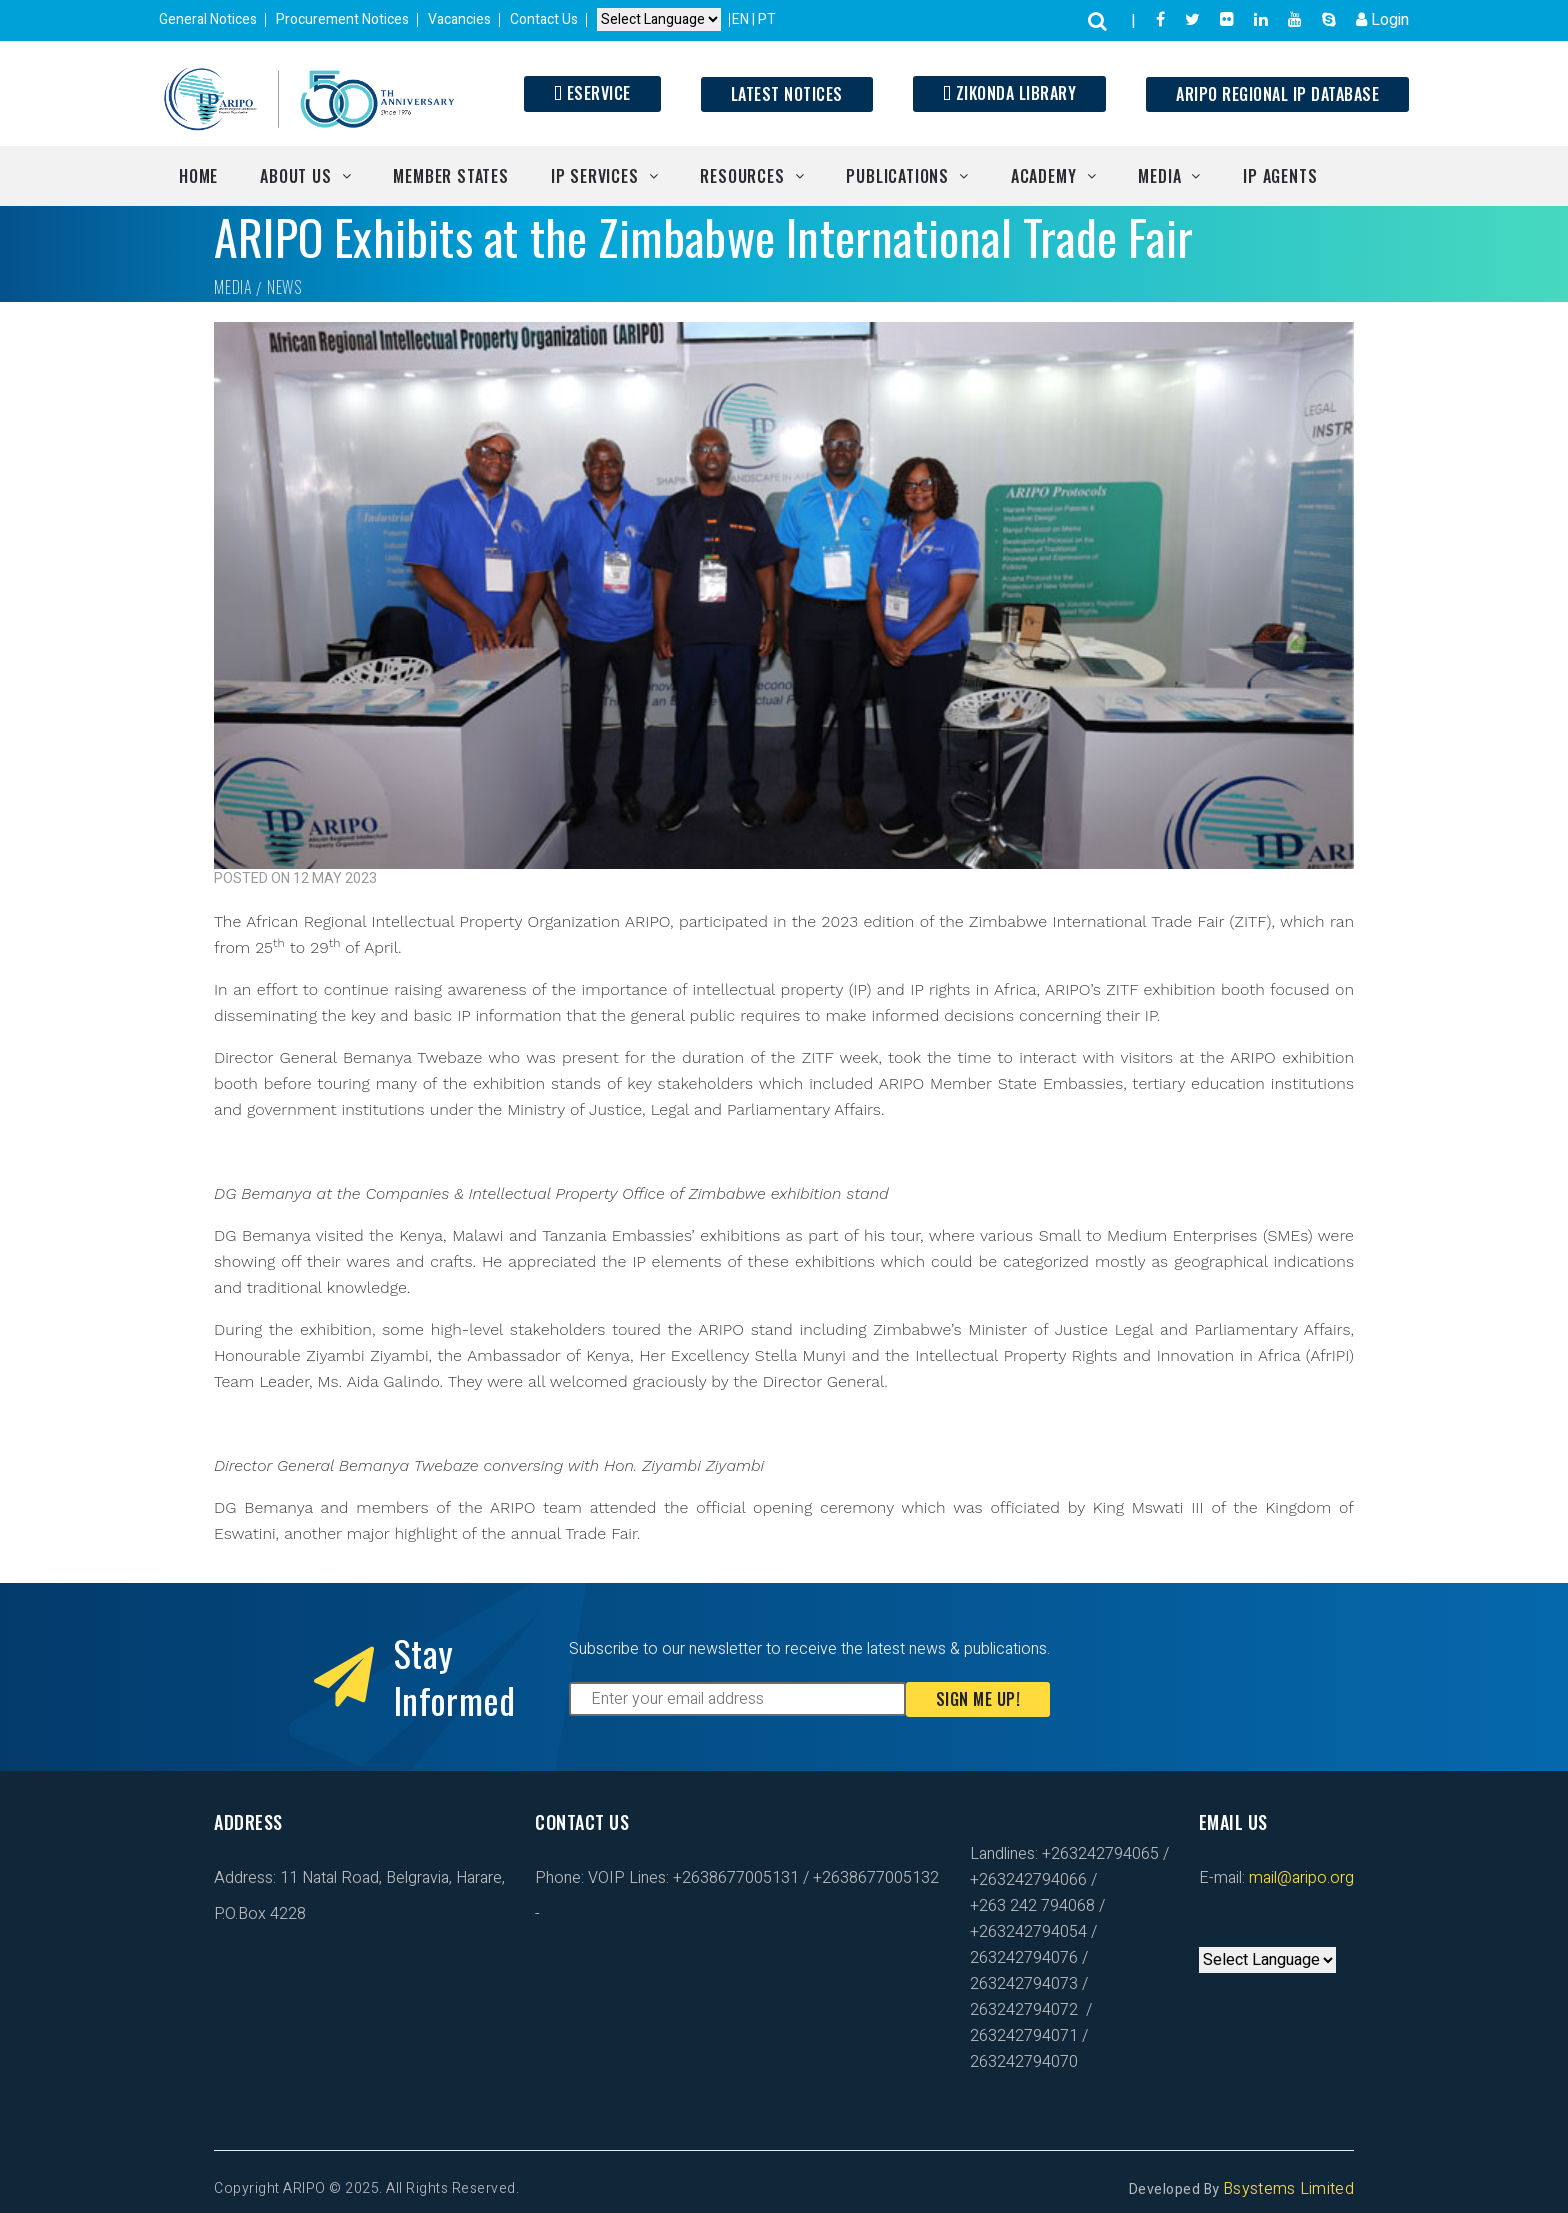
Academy (1044, 176)
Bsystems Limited (1288, 2189)
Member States (450, 176)
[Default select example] (659, 20)
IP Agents (1280, 176)
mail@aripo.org (1299, 1878)
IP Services (595, 176)
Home (198, 176)
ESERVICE (592, 93)
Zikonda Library (1010, 93)
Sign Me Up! (978, 1699)
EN (742, 19)
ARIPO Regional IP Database (1277, 94)
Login (1382, 20)
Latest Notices (787, 94)
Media (1159, 176)
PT (767, 19)
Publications (897, 176)
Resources (742, 176)
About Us (295, 176)
